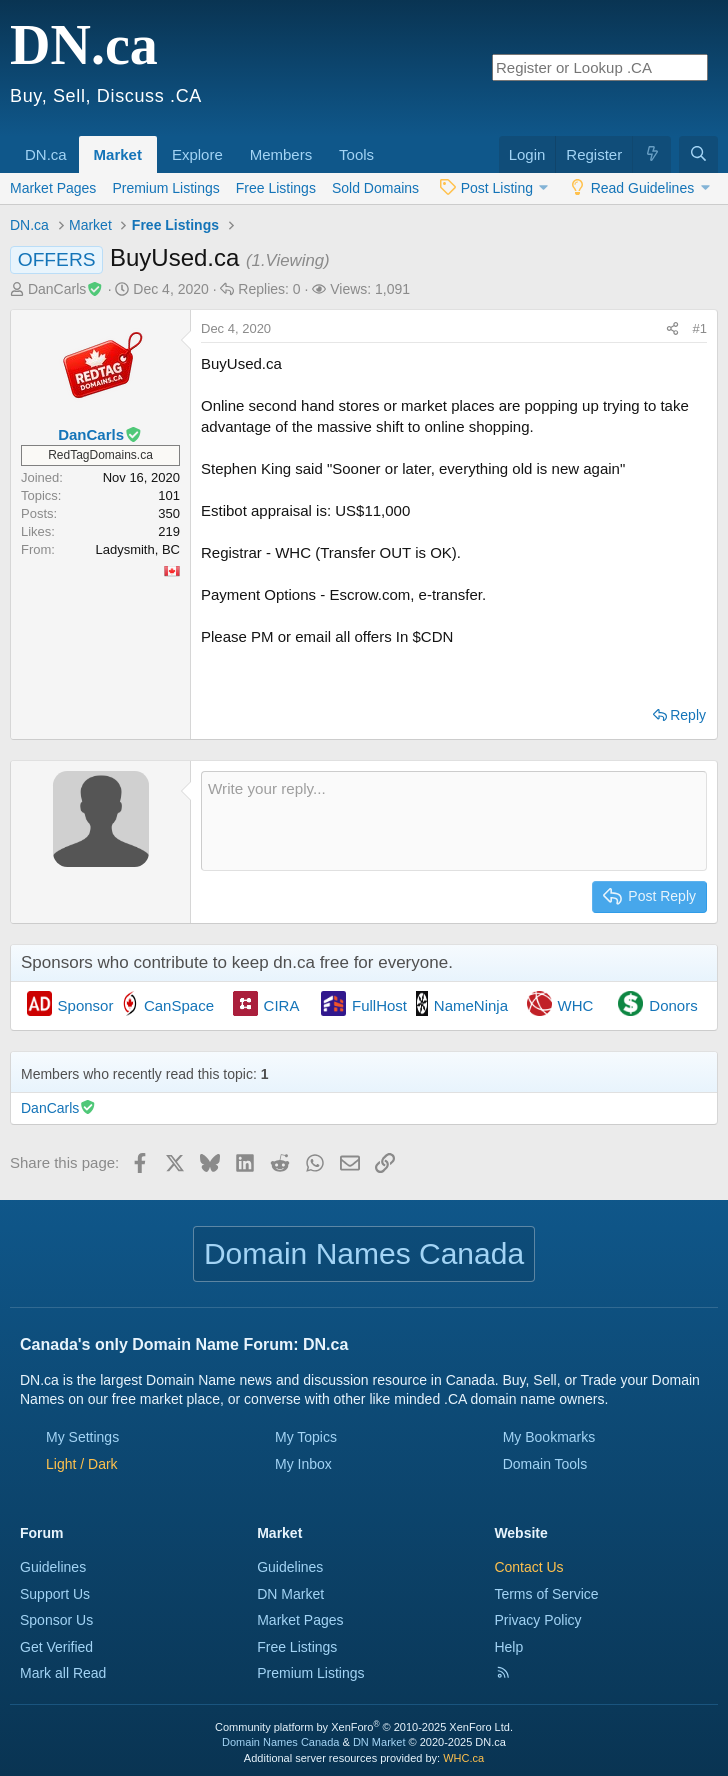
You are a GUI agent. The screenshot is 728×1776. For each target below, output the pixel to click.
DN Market (290, 1594)
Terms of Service (546, 1594)
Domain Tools (545, 1464)
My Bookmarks (549, 1437)
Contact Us (528, 1567)
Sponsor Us (56, 1620)
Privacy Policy (537, 1620)
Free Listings (276, 188)
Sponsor (86, 1005)
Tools (356, 154)
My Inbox (303, 1464)
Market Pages (53, 188)
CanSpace (179, 1005)
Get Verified (56, 1647)
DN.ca (46, 154)
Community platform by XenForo (364, 1727)
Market (118, 154)
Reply (688, 715)
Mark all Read (63, 1673)
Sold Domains (375, 188)
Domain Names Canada (280, 1742)
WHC (576, 1005)
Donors (673, 1005)
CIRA (282, 1005)
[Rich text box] (454, 821)
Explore (197, 154)
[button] (74, 144)
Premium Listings (165, 188)
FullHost (379, 1005)
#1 (700, 328)
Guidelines (53, 1567)
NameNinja (471, 1005)
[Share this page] (672, 329)
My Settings (82, 1437)
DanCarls (66, 289)
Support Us (55, 1594)
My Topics (306, 1437)
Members (281, 154)
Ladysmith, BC (137, 549)
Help (508, 1647)
